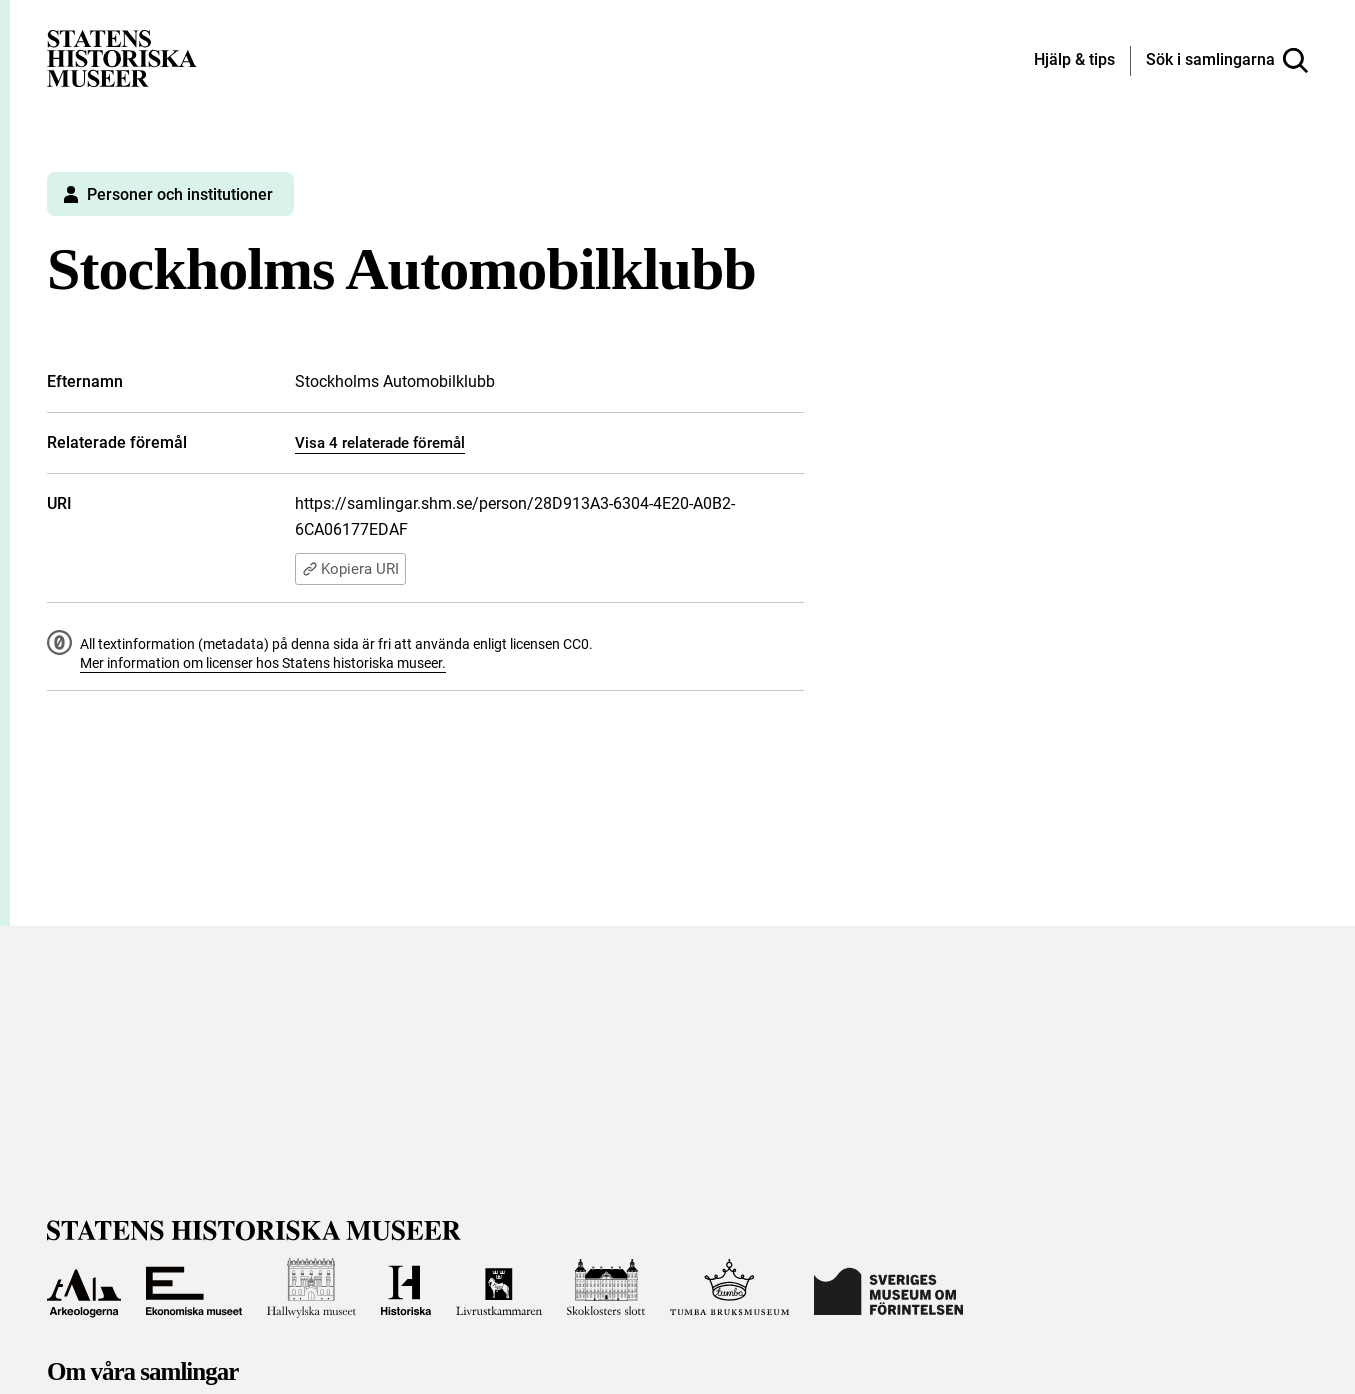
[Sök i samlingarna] (1227, 61)
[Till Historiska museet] (406, 1288)
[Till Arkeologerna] (84, 1288)
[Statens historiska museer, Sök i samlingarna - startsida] (122, 57)
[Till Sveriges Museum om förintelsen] (888, 1288)
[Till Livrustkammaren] (499, 1288)
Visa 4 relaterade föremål (380, 443)
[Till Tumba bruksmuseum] (730, 1288)
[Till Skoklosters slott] (606, 1288)
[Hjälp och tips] (1074, 61)
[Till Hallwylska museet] (311, 1288)
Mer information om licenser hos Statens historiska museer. (263, 663)
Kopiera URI (350, 569)
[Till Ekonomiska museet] (194, 1288)
